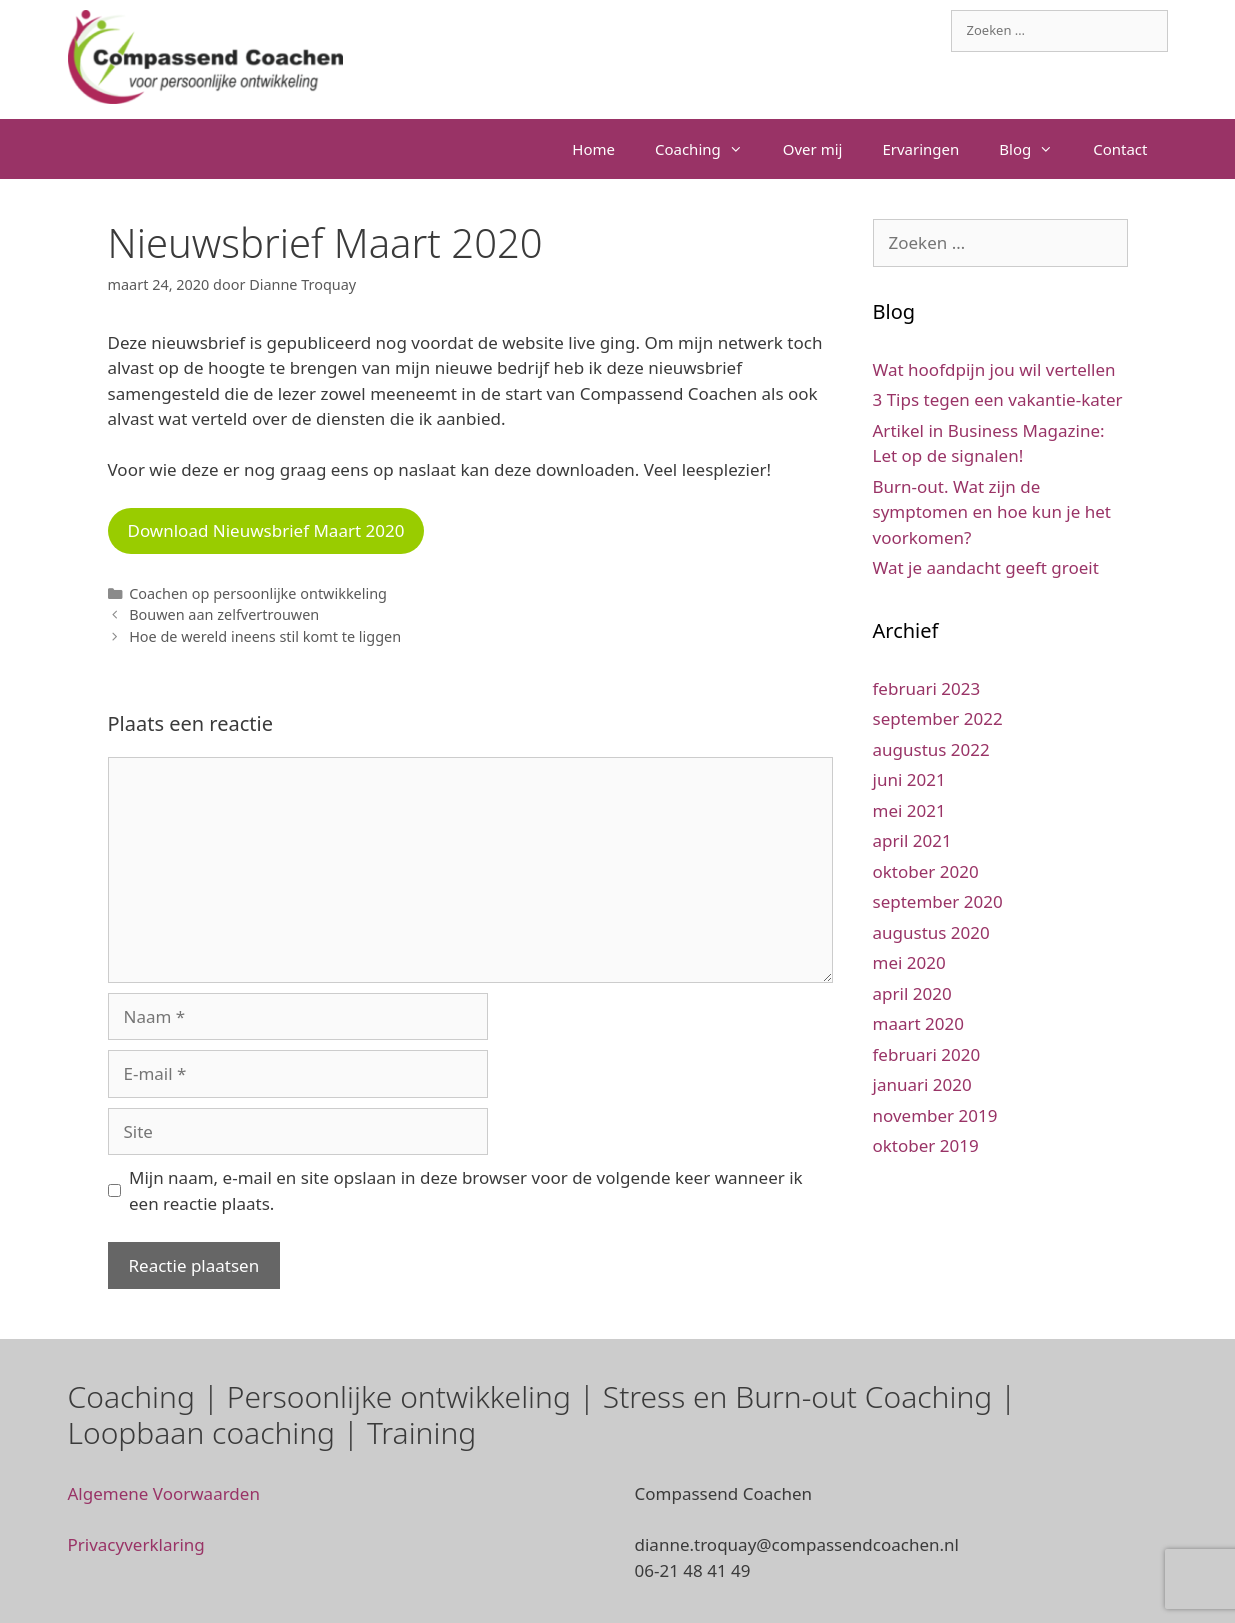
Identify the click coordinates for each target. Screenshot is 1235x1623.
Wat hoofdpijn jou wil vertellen (994, 369)
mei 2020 (909, 962)
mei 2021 (909, 810)
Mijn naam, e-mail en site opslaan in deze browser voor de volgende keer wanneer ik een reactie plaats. (466, 1190)
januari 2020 (922, 1084)
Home (593, 149)
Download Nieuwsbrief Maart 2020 (266, 530)
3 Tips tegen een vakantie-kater (998, 399)
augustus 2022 (931, 749)
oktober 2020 (926, 871)
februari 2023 (927, 688)
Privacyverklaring (136, 1544)
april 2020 (912, 993)
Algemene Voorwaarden (164, 1493)
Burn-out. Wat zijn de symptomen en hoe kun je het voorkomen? (992, 512)
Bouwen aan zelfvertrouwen (224, 614)
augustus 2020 (931, 932)
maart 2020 (918, 1023)
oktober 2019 (926, 1145)
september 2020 (938, 901)
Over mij (813, 149)
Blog (1036, 149)
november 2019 (935, 1115)
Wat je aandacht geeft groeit (986, 567)
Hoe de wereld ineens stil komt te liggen (265, 636)
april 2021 (912, 840)
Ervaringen (920, 149)
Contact (1120, 149)
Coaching (709, 149)
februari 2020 (927, 1054)
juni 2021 (909, 779)
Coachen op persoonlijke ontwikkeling (258, 593)
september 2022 (938, 718)
